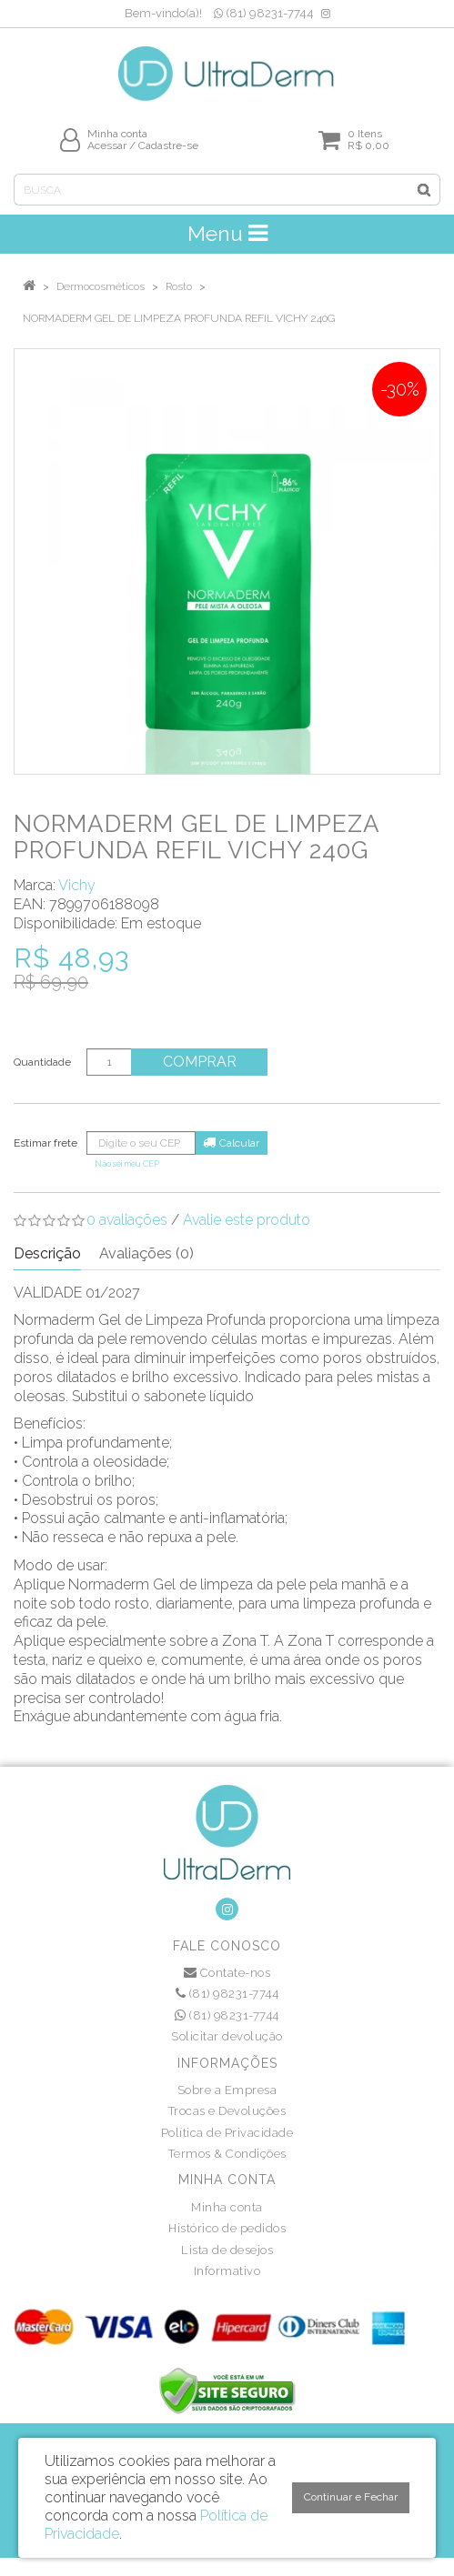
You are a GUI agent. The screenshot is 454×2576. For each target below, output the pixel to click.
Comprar (200, 1061)
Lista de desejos (227, 2250)
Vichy (77, 885)
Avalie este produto (246, 1219)
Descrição (47, 1253)
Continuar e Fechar (351, 2497)
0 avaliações (126, 1219)
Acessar (106, 145)
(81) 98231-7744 (264, 13)
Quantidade (42, 1062)
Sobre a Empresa (227, 2090)
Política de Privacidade (227, 2133)
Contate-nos (227, 1973)
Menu (227, 233)
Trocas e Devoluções (227, 2111)
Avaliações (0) (146, 1253)
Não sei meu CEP (127, 1163)
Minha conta (227, 2207)
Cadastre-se (168, 145)
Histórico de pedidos (227, 2228)
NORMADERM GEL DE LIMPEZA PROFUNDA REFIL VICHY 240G (179, 318)
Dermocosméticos (100, 286)
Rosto (179, 286)
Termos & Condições (227, 2153)
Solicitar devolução (227, 2036)
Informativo (227, 2271)
